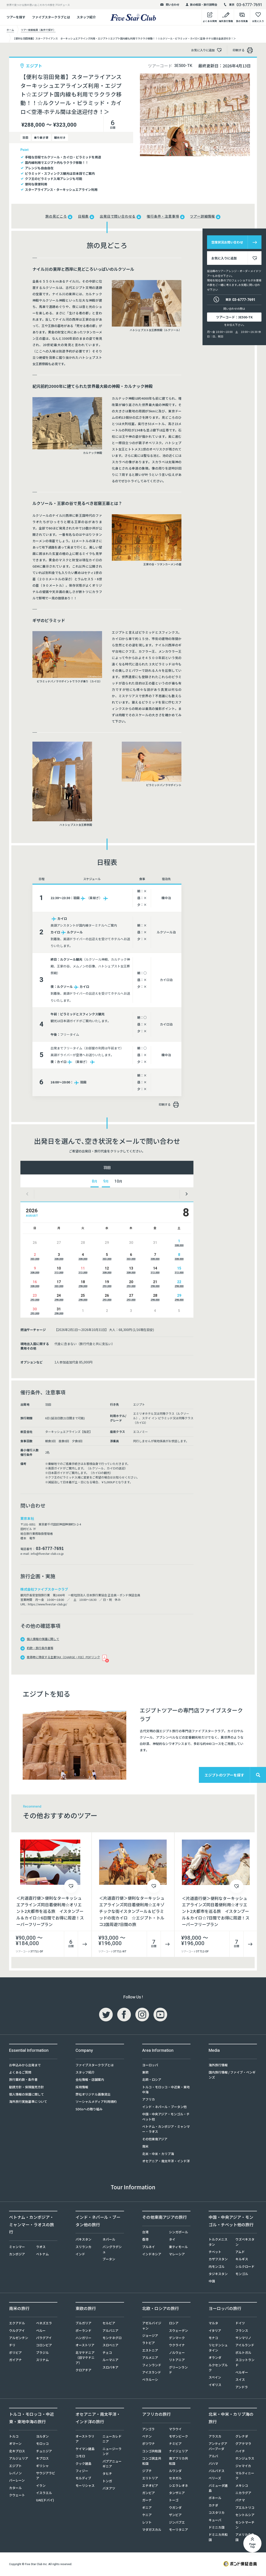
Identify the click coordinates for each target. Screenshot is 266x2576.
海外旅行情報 (218, 2065)
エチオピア (150, 2486)
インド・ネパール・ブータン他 (164, 2107)
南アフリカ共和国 (178, 2461)
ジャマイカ (243, 2466)
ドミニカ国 (217, 2527)
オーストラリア (85, 2439)
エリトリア (150, 2478)
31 (59, 1309)
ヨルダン (42, 2436)
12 (107, 1268)
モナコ (213, 2338)
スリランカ (83, 2247)
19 (107, 1281)
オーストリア (85, 2345)
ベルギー (241, 2372)
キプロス (42, 2458)
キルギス (241, 2259)
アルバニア (110, 2331)
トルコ (14, 2436)
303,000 (34, 1259)
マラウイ (175, 2429)
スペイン (215, 2377)
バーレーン (17, 2480)
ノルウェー (177, 2353)
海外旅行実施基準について (28, 2102)
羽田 (107, 1167)
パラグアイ (44, 2338)
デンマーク (177, 2338)
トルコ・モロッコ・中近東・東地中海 (166, 2090)
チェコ (107, 2353)
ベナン (147, 2436)
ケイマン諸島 (85, 2449)
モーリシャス (85, 2486)
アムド (240, 2252)
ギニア (147, 2508)
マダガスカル (151, 2530)
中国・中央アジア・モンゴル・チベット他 (166, 2117)
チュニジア (44, 2451)
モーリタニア (178, 2530)
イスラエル (44, 2493)
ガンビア (148, 2493)
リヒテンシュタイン (218, 2348)
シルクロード (244, 2267)
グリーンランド (178, 2370)
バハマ (213, 2464)
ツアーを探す (16, 17)
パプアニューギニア (112, 2464)
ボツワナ (148, 2444)
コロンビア (44, 2345)
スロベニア (110, 2345)
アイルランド (244, 2345)
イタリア (215, 2331)
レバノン (15, 2473)
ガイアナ (15, 2360)
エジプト (15, 2466)
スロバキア (110, 2367)
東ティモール (178, 2247)
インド (80, 2254)
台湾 (145, 2232)
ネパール (108, 2239)
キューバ (215, 2520)
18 (83, 1281)
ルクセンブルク (218, 2368)
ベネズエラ (44, 2323)
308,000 (179, 1245)
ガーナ (147, 2500)
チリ (12, 2345)
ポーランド (83, 2331)
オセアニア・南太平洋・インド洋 (166, 2161)
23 (35, 1295)
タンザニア (177, 2493)
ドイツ (240, 2323)
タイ (172, 2239)
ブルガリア (83, 2323)
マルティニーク (244, 2476)
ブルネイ (148, 2247)
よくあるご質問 (20, 2072)
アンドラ (241, 2387)
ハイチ (240, 2451)
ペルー (41, 2331)
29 (179, 1295)
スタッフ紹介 (86, 17)
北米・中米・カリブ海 (158, 2154)
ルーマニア (110, 2360)
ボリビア (15, 2353)
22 (179, 1281)
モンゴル (241, 2274)
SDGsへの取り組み (89, 2109)
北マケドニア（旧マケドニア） (85, 2358)
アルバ (213, 2456)
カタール (15, 2488)
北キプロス (17, 2451)
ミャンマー (17, 2247)
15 (179, 1268)
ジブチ (147, 2471)
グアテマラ (243, 2444)
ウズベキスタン (244, 2242)
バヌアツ (108, 2488)
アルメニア (150, 2358)
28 (155, 1295)
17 (59, 1281)
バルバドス (217, 2471)
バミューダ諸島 (218, 2488)
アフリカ (148, 2099)
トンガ (107, 2481)
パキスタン (83, 2239)
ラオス (41, 2247)
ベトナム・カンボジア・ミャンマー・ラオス (166, 2129)
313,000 (58, 1272)
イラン (41, 2486)
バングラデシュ (112, 2249)
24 (59, 1295)
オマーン (15, 2444)
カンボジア (17, 2254)
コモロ (80, 2456)
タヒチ (107, 2474)
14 (155, 1268)
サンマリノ (243, 2338)
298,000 (82, 1286)
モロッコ (42, 2444)
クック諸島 (83, 2464)
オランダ (215, 2358)
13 (131, 1268)
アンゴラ (148, 2429)
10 (118, 1181)
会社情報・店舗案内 (90, 2080)
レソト (147, 2522)
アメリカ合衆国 (244, 2537)
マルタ (213, 2323)
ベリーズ (215, 2478)
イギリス (215, 2385)
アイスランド (151, 2372)
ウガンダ (175, 2508)
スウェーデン (178, 2331)
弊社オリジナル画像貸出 (93, 2094)
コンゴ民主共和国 (151, 2461)
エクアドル (17, 2323)
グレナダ (241, 2436)
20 (131, 1281)
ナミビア (175, 2444)
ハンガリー (83, 2338)
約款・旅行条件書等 (40, 1648)
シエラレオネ (178, 2486)
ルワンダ (175, 2471)
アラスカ (215, 2436)
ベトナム (42, 2254)
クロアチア (83, 2370)
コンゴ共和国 (151, 2451)
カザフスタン (218, 2259)
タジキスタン (218, 2274)
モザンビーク (178, 2436)
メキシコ (241, 2486)
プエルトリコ (244, 2508)
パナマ (240, 2500)
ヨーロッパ (150, 2065)
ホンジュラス (244, 2458)
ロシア (173, 2323)
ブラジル (42, 2353)
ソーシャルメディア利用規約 (96, 2102)
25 (83, 1295)
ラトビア (148, 2343)
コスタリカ (217, 2513)
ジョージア (150, 2336)
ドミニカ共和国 (218, 2537)
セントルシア (244, 2515)
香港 (145, 2239)
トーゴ (173, 2500)
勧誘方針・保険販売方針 (26, 2087)
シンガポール (178, 2232)
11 (83, 1268)
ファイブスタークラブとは (51, 17)
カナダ (213, 2505)
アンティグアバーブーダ (218, 2446)
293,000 (106, 1286)
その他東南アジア (154, 2139)
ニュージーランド (112, 2451)
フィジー (82, 2471)
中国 (212, 2281)
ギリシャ (42, 2466)
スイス (240, 2380)
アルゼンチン (18, 2338)
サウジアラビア (45, 2476)
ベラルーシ (150, 2380)
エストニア (150, 2350)
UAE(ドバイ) (45, 2500)
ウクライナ (177, 2345)
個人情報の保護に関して (43, 1639)
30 (35, 1309)
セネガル (175, 2478)
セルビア (108, 2323)
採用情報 (82, 2087)
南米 (145, 2146)
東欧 (145, 2072)
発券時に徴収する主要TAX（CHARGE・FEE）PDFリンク (63, 1657)
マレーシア (177, 2254)
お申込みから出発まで (25, 2065)
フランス (241, 2331)
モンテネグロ (112, 2338)
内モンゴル (217, 2267)
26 (107, 1295)
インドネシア (151, 2254)
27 (131, 1295)
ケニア (147, 2515)
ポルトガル (243, 2353)
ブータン (108, 2259)
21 (155, 1281)
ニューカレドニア (112, 2439)
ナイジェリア (178, 2451)
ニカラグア (243, 2493)
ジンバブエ (177, 2522)
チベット (215, 2252)
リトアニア (177, 2360)
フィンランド (151, 2365)
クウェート (17, 2495)
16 (35, 1281)
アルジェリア (18, 2458)
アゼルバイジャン (151, 2326)
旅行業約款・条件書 (23, 2080)
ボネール (215, 2498)
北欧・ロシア (151, 2080)
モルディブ (83, 2478)
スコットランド (244, 2362)
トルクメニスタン (218, 2242)
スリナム (42, 2360)
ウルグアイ (17, 2331)
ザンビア (175, 2515)
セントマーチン (244, 2525)
